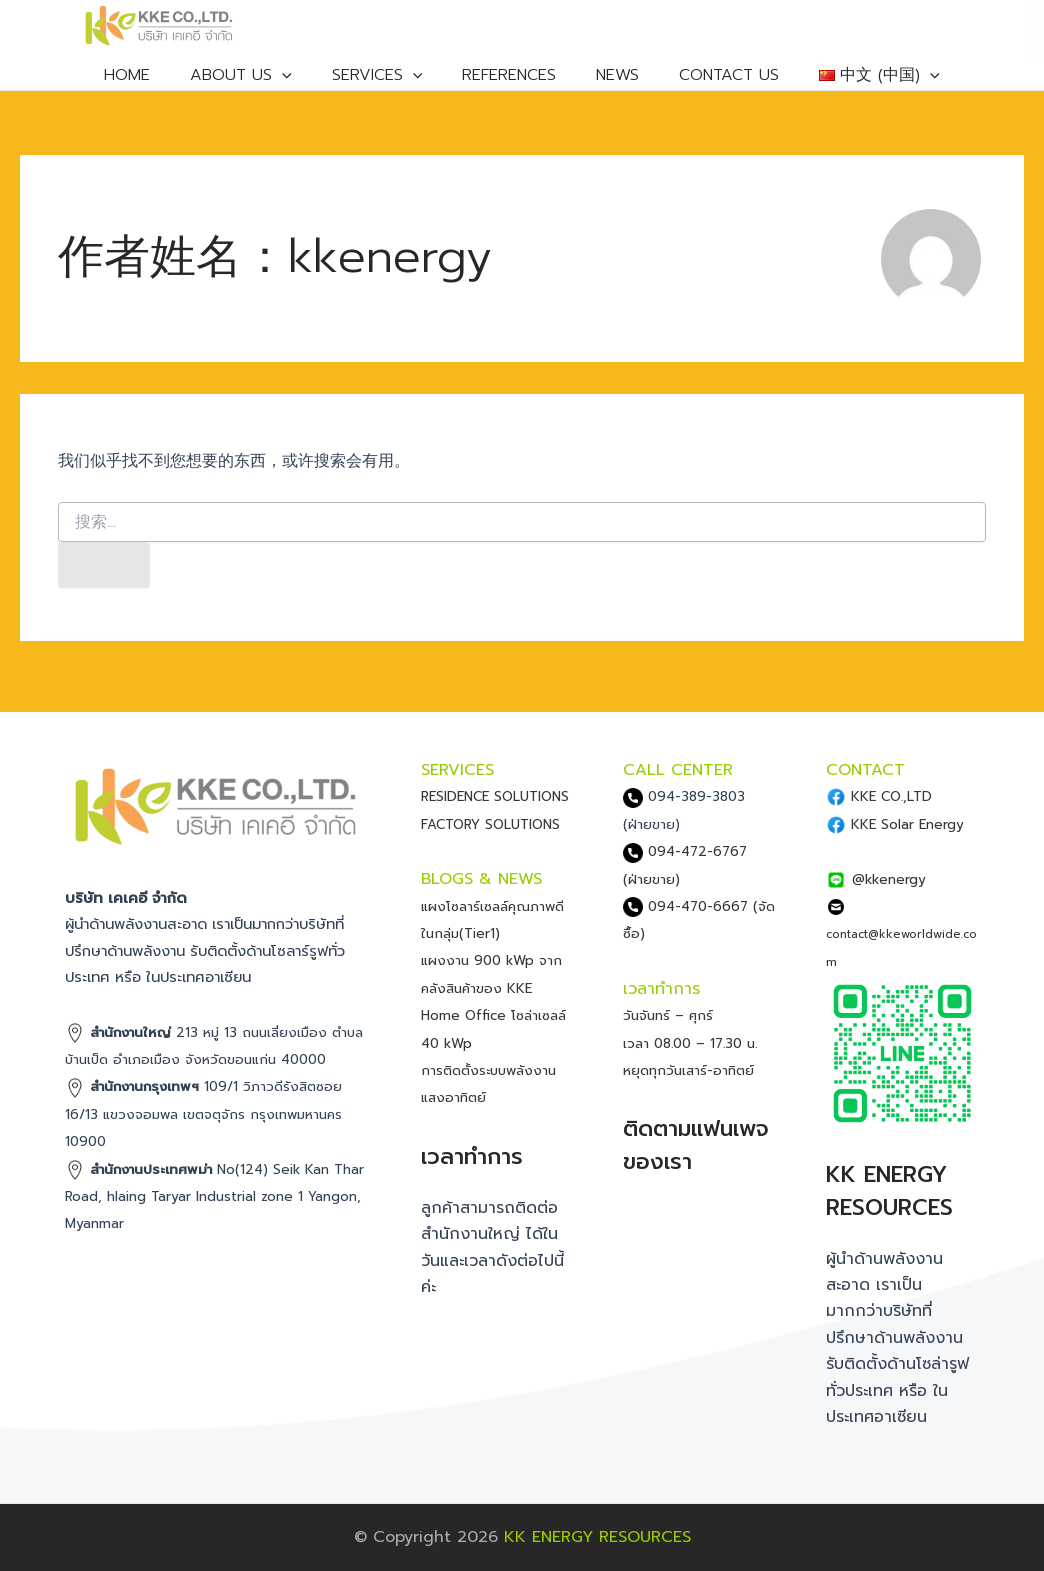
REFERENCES (511, 80)
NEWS (608, 80)
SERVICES (389, 80)
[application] (304, 80)
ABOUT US (263, 80)
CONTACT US (710, 80)
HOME (160, 80)
